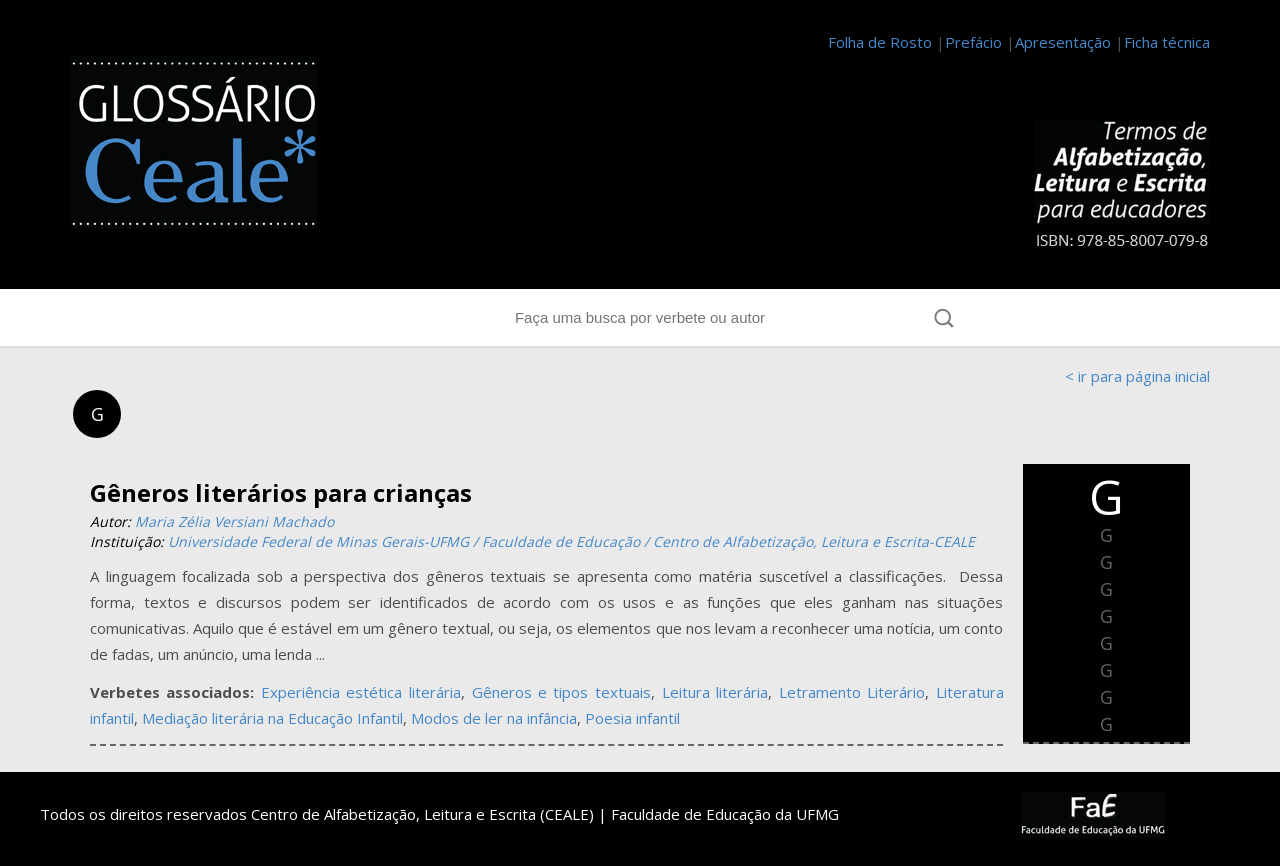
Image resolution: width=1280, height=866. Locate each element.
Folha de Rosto (880, 42)
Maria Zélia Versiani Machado (234, 521)
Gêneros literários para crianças (281, 492)
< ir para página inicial (1137, 376)
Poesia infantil (632, 718)
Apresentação (1063, 42)
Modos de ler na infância (494, 718)
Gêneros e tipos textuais (562, 692)
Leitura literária (715, 692)
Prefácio (973, 42)
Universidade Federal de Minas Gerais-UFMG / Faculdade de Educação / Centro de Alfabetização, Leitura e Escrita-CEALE (571, 541)
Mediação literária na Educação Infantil (272, 718)
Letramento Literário (852, 692)
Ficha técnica (1167, 42)
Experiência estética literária (361, 692)
